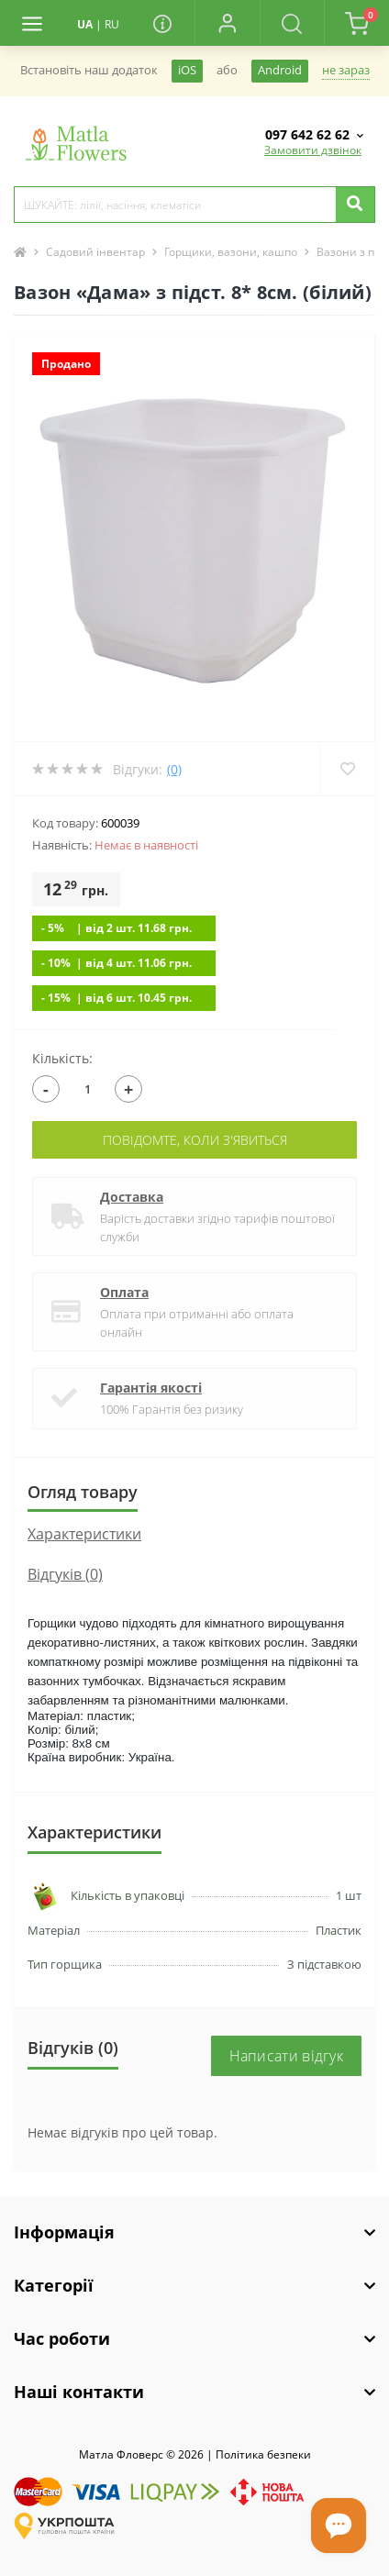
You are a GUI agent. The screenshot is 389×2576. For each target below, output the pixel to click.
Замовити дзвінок (312, 150)
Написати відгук (286, 2056)
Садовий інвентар (95, 252)
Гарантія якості (151, 1387)
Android (280, 70)
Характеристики (84, 1534)
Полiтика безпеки (263, 2454)
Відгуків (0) (65, 1574)
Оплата (124, 1292)
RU (112, 24)
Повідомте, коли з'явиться (195, 1140)
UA (85, 24)
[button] (227, 23)
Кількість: (62, 1058)
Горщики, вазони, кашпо (230, 252)
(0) (174, 769)
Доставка (131, 1196)
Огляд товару (83, 1492)
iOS (187, 70)
